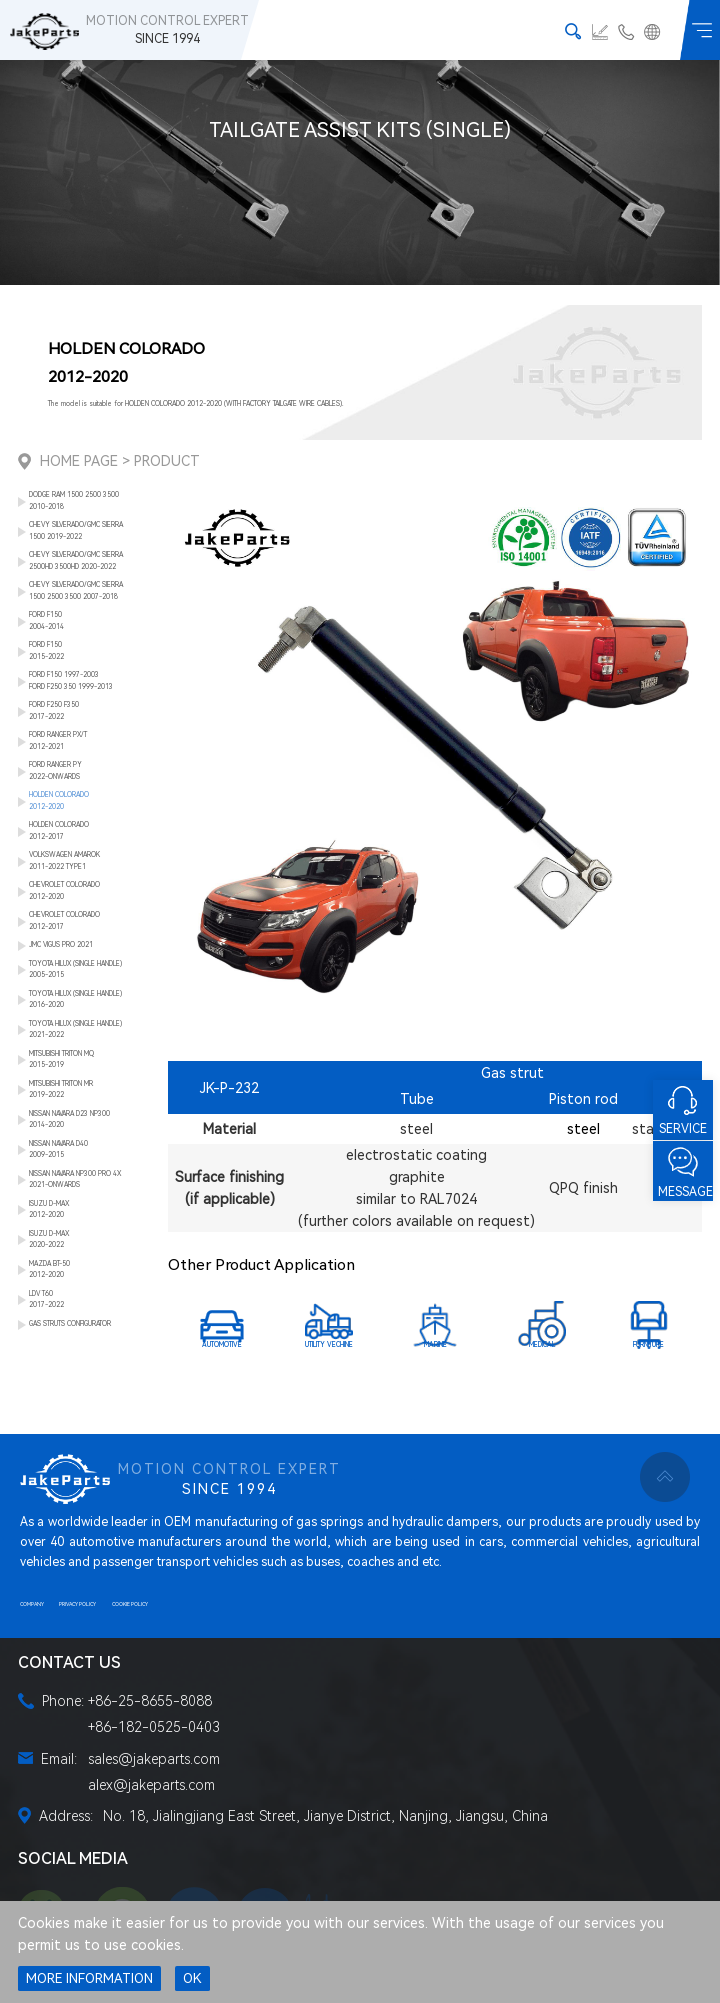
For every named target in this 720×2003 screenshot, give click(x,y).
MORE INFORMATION (89, 1978)
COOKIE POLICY (130, 1604)
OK (192, 1978)
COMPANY (32, 1604)
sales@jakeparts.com (154, 1759)
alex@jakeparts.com (151, 1785)
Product (167, 461)
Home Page (79, 461)
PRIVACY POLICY (77, 1604)
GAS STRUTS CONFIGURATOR (70, 1324)
